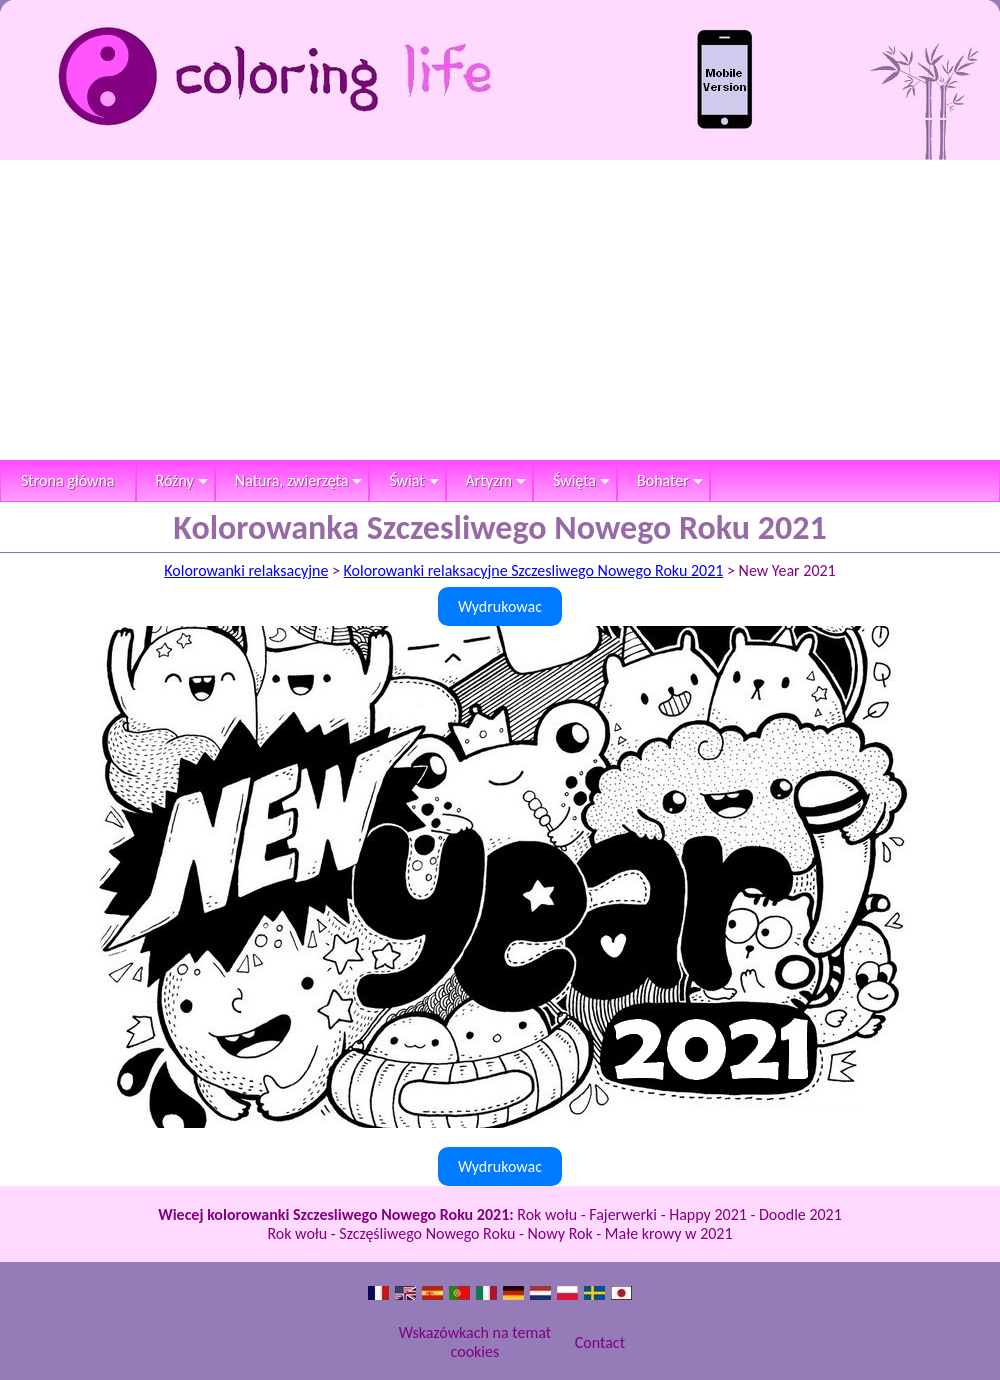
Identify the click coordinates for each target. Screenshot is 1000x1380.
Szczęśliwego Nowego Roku (427, 1233)
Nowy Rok (560, 1233)
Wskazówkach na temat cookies (475, 1342)
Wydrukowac (500, 606)
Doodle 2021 (800, 1214)
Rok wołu (547, 1214)
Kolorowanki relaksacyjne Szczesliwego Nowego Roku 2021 (534, 570)
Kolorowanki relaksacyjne (246, 570)
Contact (600, 1342)
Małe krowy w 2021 (669, 1233)
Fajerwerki (623, 1214)
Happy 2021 (708, 1214)
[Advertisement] (500, 310)
